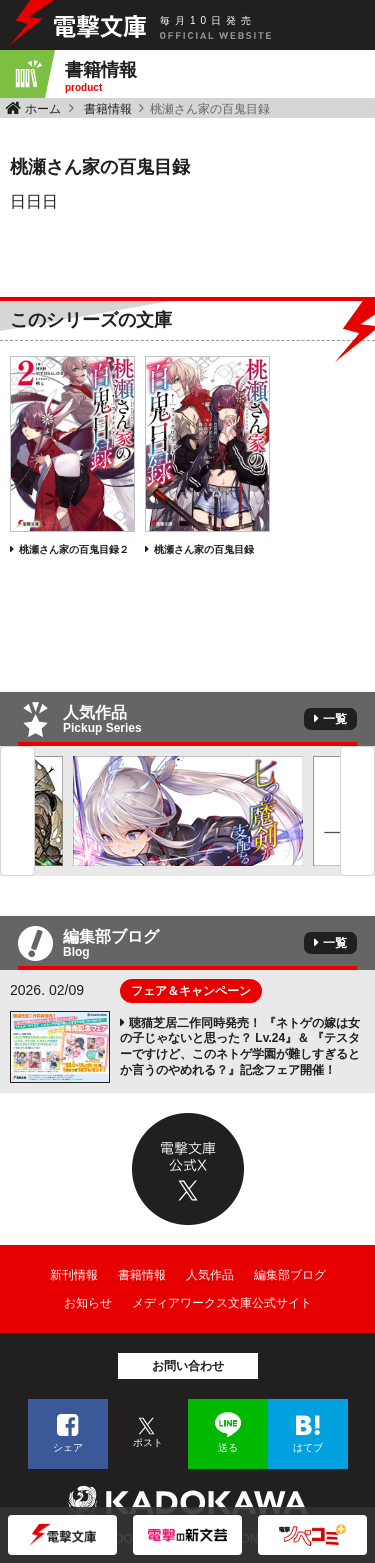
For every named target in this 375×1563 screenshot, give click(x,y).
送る (228, 1447)
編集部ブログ (290, 1275)
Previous (17, 811)
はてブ (308, 1447)
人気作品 (210, 1275)
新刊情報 (74, 1275)
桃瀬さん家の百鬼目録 (204, 549)
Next (357, 811)
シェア (68, 1447)
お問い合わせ (188, 1366)
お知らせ (88, 1303)
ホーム (43, 109)
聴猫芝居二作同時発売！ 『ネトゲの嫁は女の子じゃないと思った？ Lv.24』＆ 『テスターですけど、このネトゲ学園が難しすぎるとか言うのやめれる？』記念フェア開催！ (240, 1046)
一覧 (335, 719)
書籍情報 (108, 109)
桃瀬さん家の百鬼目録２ (74, 549)
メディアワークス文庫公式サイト (222, 1303)
